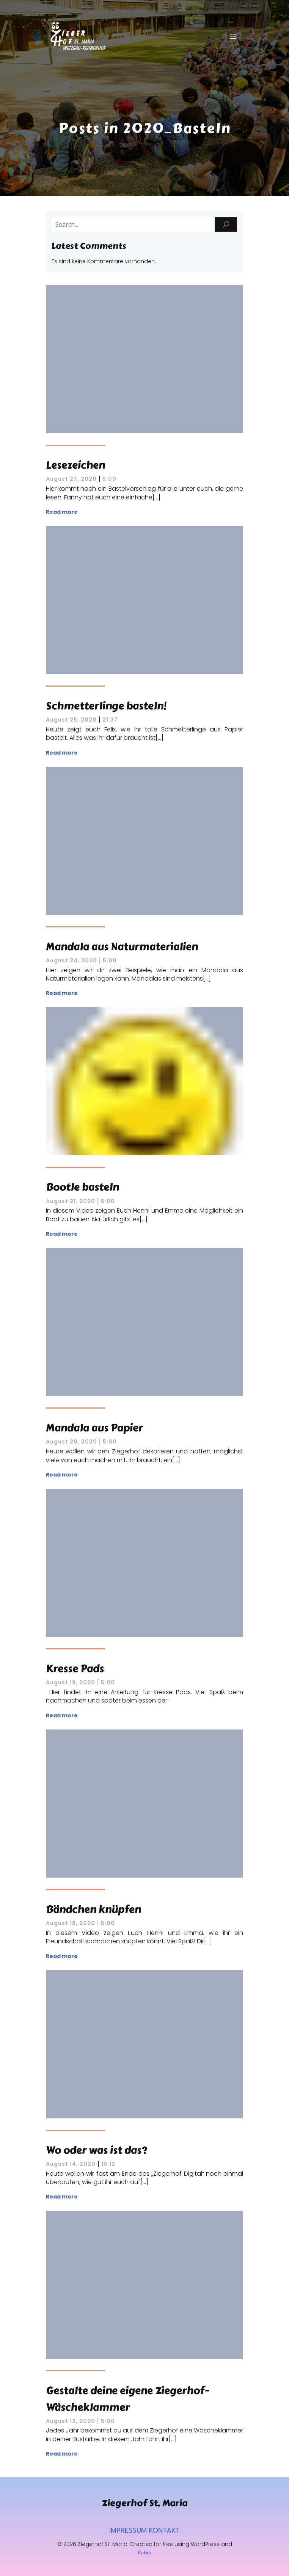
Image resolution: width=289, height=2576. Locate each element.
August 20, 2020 (71, 1441)
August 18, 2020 (70, 1923)
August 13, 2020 (70, 2421)
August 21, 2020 (70, 1201)
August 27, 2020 (71, 479)
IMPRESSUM (128, 2530)
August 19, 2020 (70, 1682)
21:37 (110, 719)
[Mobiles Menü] (232, 36)
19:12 (108, 2164)
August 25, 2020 (71, 719)
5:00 (109, 479)
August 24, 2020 (71, 960)
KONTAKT (164, 2530)
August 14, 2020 (71, 2164)
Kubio (145, 2553)
